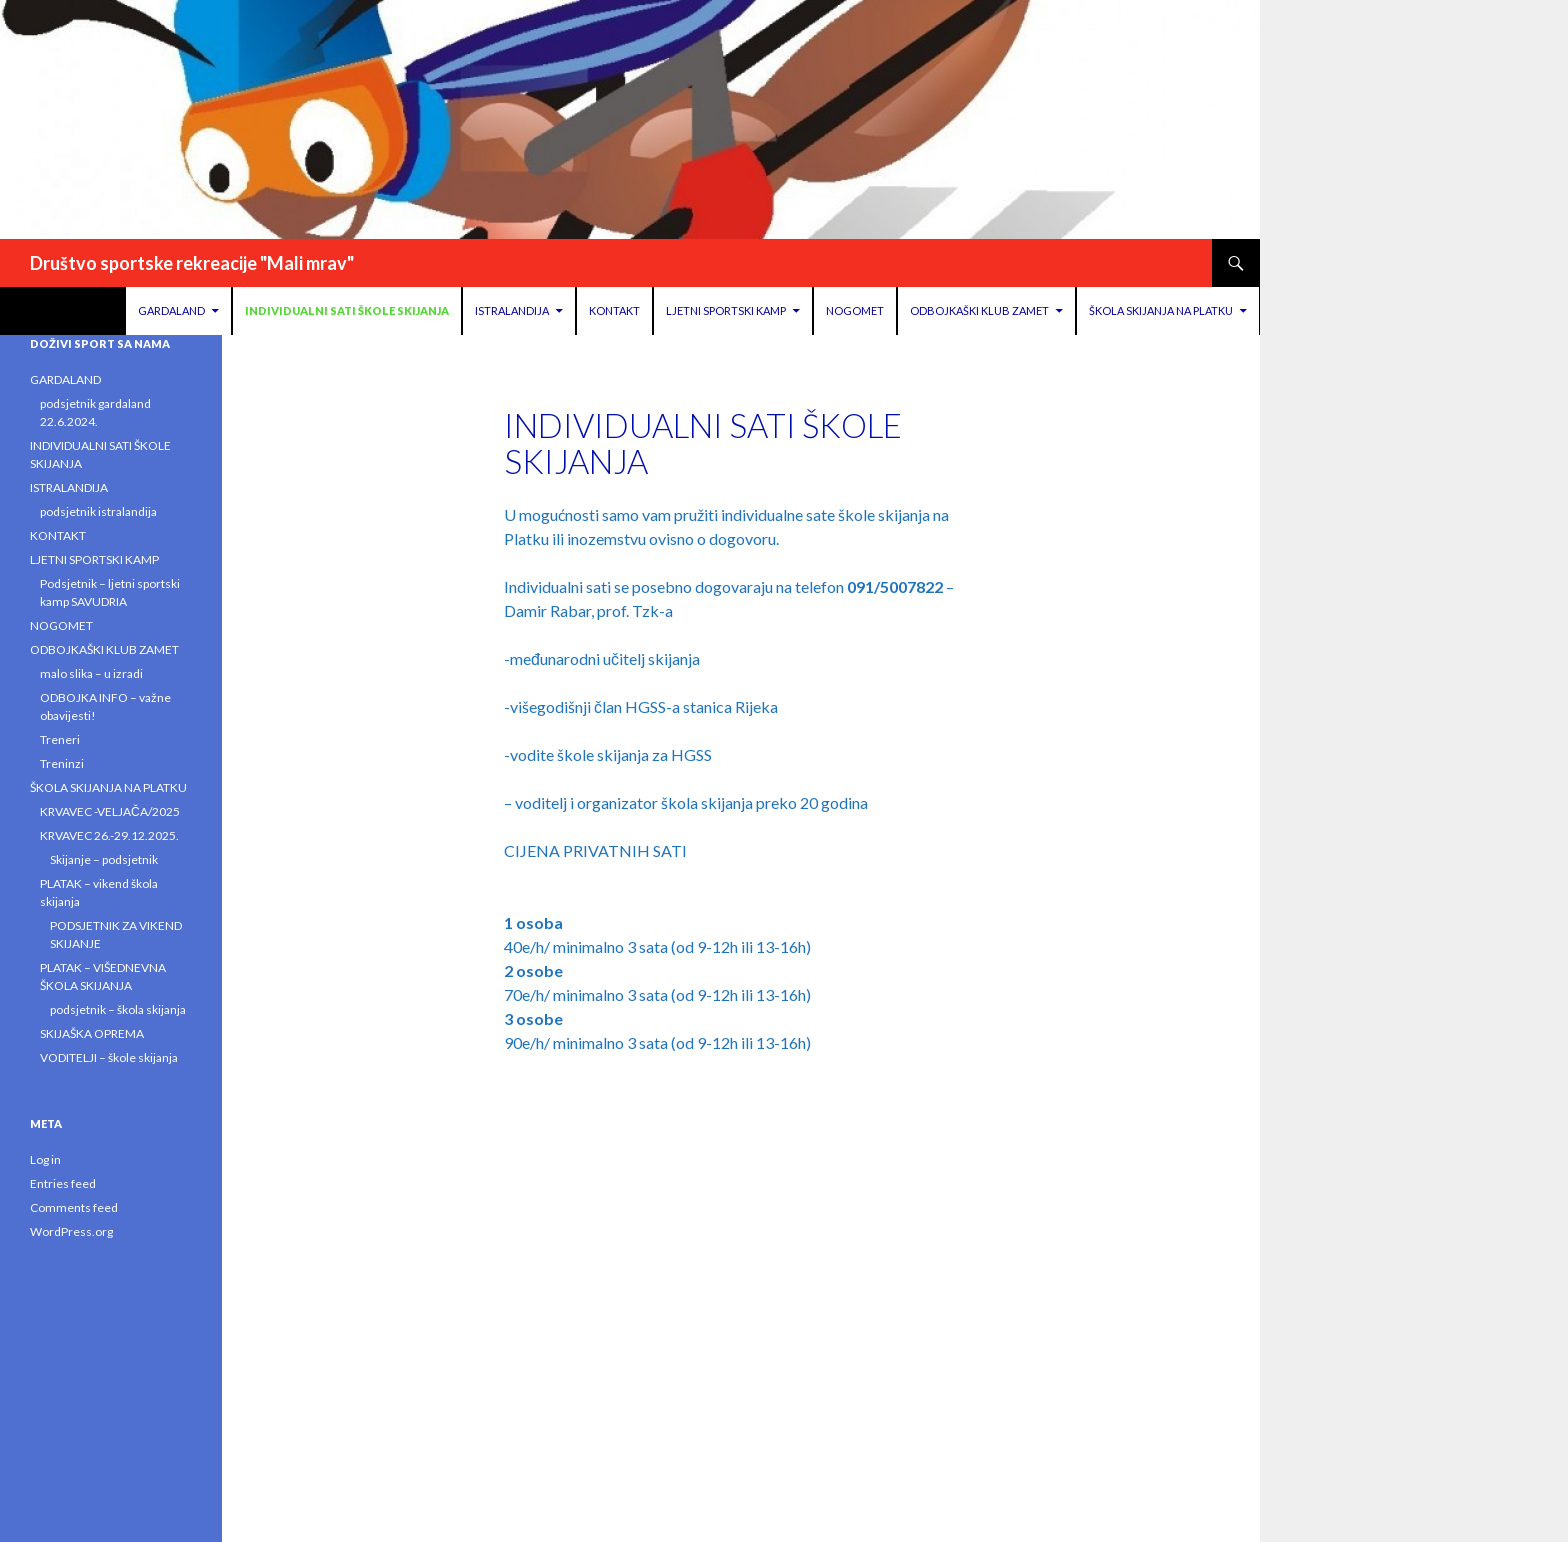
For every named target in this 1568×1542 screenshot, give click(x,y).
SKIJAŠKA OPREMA (92, 1033)
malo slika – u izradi (91, 673)
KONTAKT (614, 310)
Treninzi (62, 763)
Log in (45, 1159)
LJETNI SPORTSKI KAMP (726, 310)
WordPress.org (71, 1231)
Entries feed (63, 1183)
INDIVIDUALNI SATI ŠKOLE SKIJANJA (347, 310)
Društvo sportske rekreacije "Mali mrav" (192, 263)
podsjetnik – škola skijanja (118, 1009)
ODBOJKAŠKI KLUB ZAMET (979, 310)
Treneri (60, 739)
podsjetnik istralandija (98, 511)
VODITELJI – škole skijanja (109, 1057)
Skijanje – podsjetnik (104, 859)
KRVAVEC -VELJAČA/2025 (110, 811)
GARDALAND (171, 310)
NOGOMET (855, 310)
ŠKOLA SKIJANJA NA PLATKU (1161, 310)
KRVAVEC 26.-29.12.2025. (109, 835)
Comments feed (74, 1207)
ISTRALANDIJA (512, 310)
